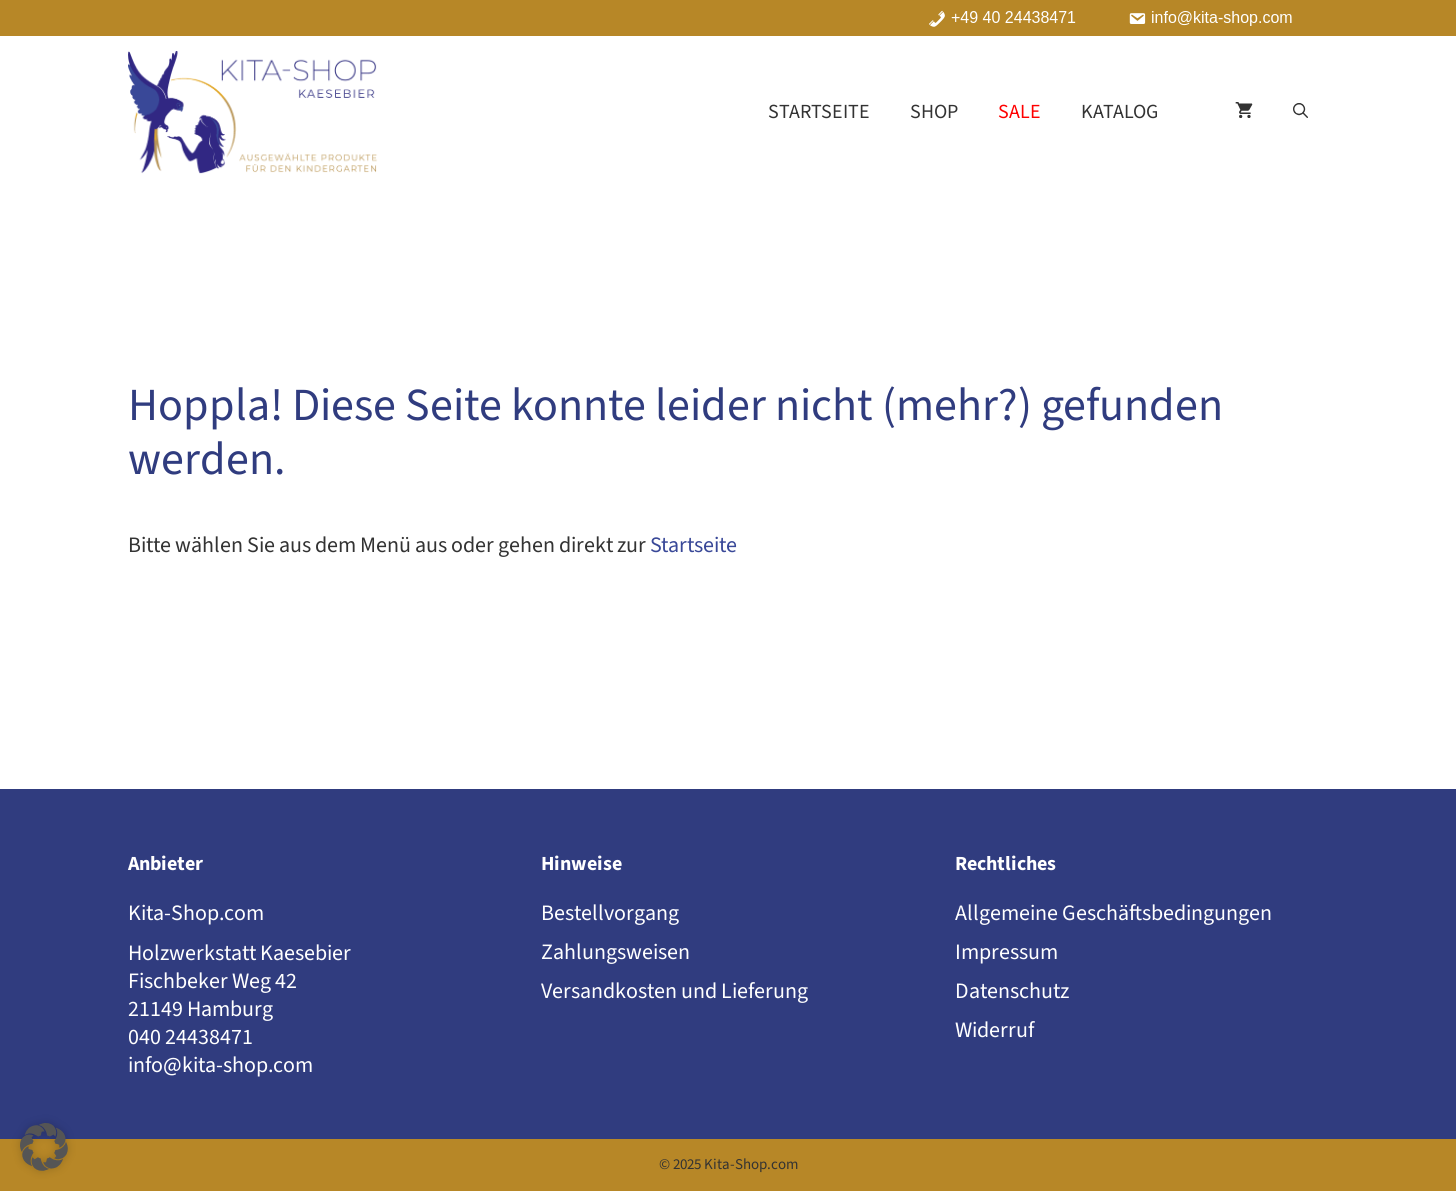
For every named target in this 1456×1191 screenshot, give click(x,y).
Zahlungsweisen (615, 952)
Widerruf (994, 1030)
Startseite (819, 112)
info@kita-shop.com (1222, 18)
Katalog (1119, 112)
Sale (1019, 112)
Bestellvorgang (610, 913)
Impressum (1006, 952)
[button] (1300, 112)
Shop (934, 112)
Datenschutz (1012, 991)
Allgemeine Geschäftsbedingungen (1113, 913)
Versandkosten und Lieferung (674, 991)
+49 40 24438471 (1013, 18)
